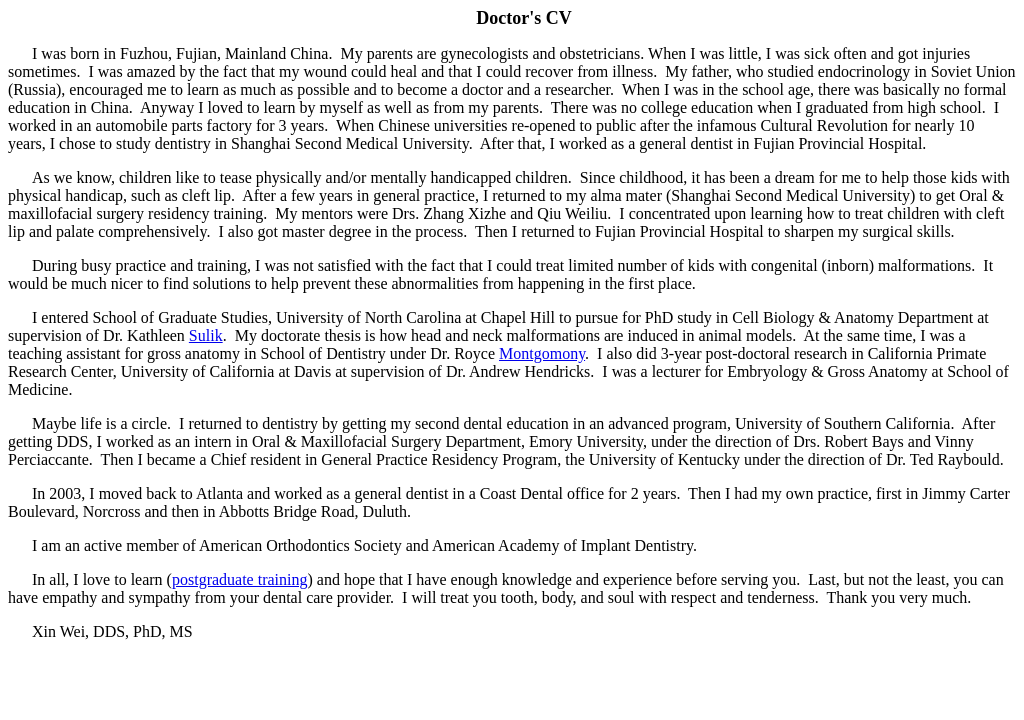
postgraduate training (240, 579)
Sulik (206, 335)
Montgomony (542, 353)
